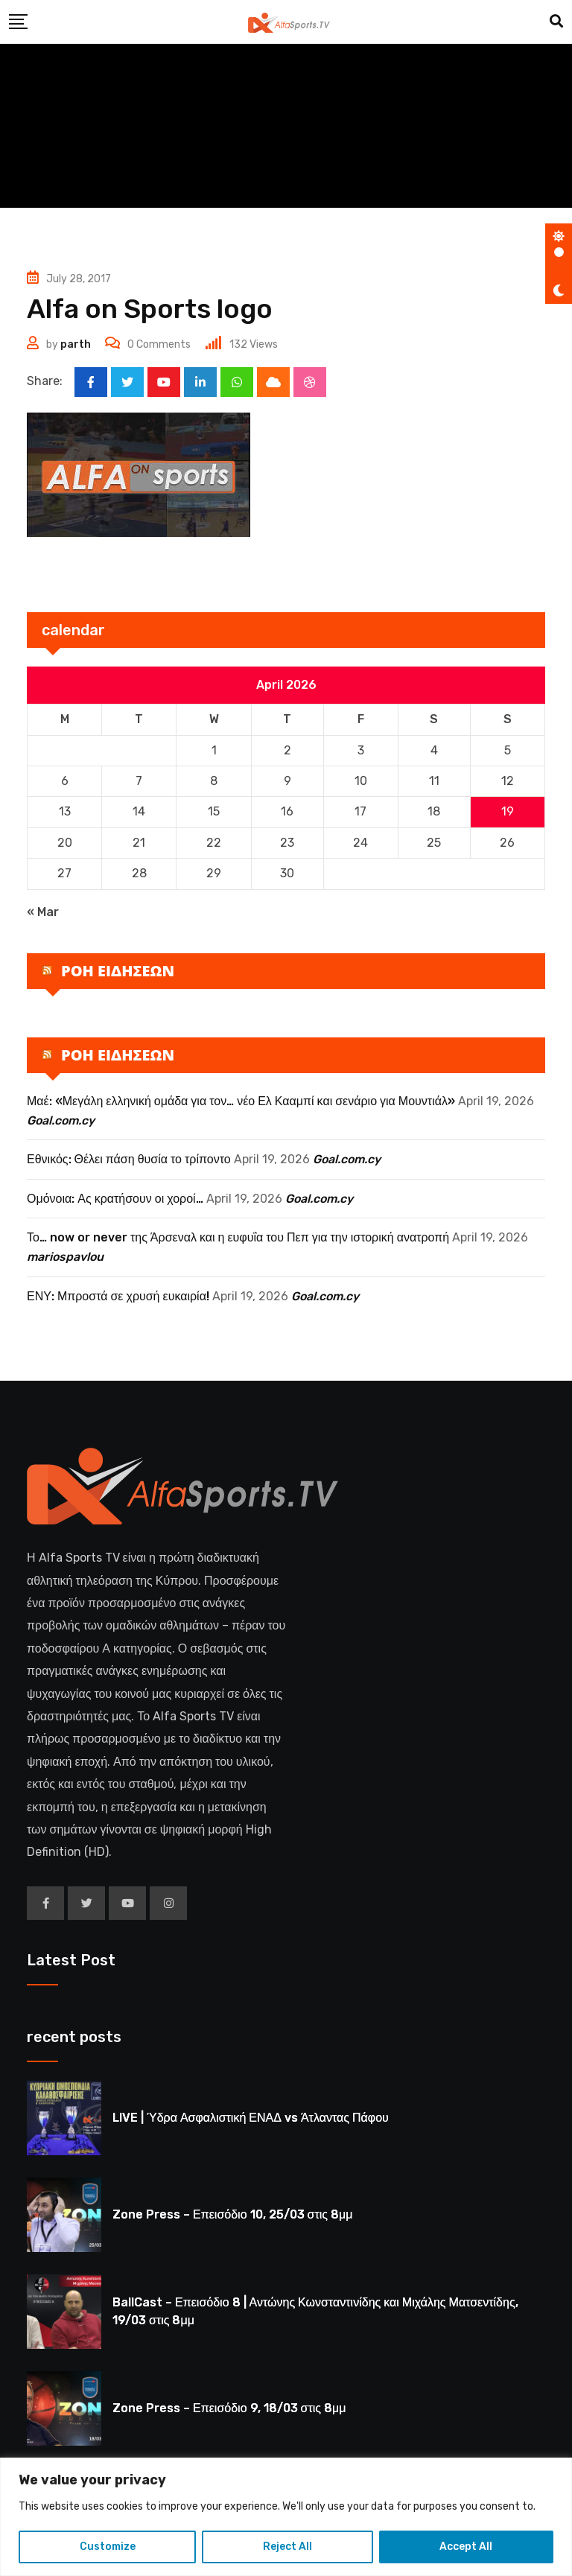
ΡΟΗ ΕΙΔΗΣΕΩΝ (117, 971)
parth (75, 344)
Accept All (465, 2546)
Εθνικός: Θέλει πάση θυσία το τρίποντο (129, 1159)
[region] (286, 2517)
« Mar (43, 912)
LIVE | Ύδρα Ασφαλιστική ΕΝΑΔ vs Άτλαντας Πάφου (250, 2118)
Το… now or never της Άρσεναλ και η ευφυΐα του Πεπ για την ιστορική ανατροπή (238, 1237)
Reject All (287, 2546)
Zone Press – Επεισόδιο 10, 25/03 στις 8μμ (232, 2214)
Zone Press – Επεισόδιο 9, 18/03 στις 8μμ (229, 2408)
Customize (108, 2546)
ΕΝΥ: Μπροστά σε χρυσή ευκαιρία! (118, 1296)
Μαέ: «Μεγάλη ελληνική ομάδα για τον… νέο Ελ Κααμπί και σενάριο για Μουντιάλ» (241, 1101)
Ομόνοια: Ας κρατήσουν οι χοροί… (115, 1199)
